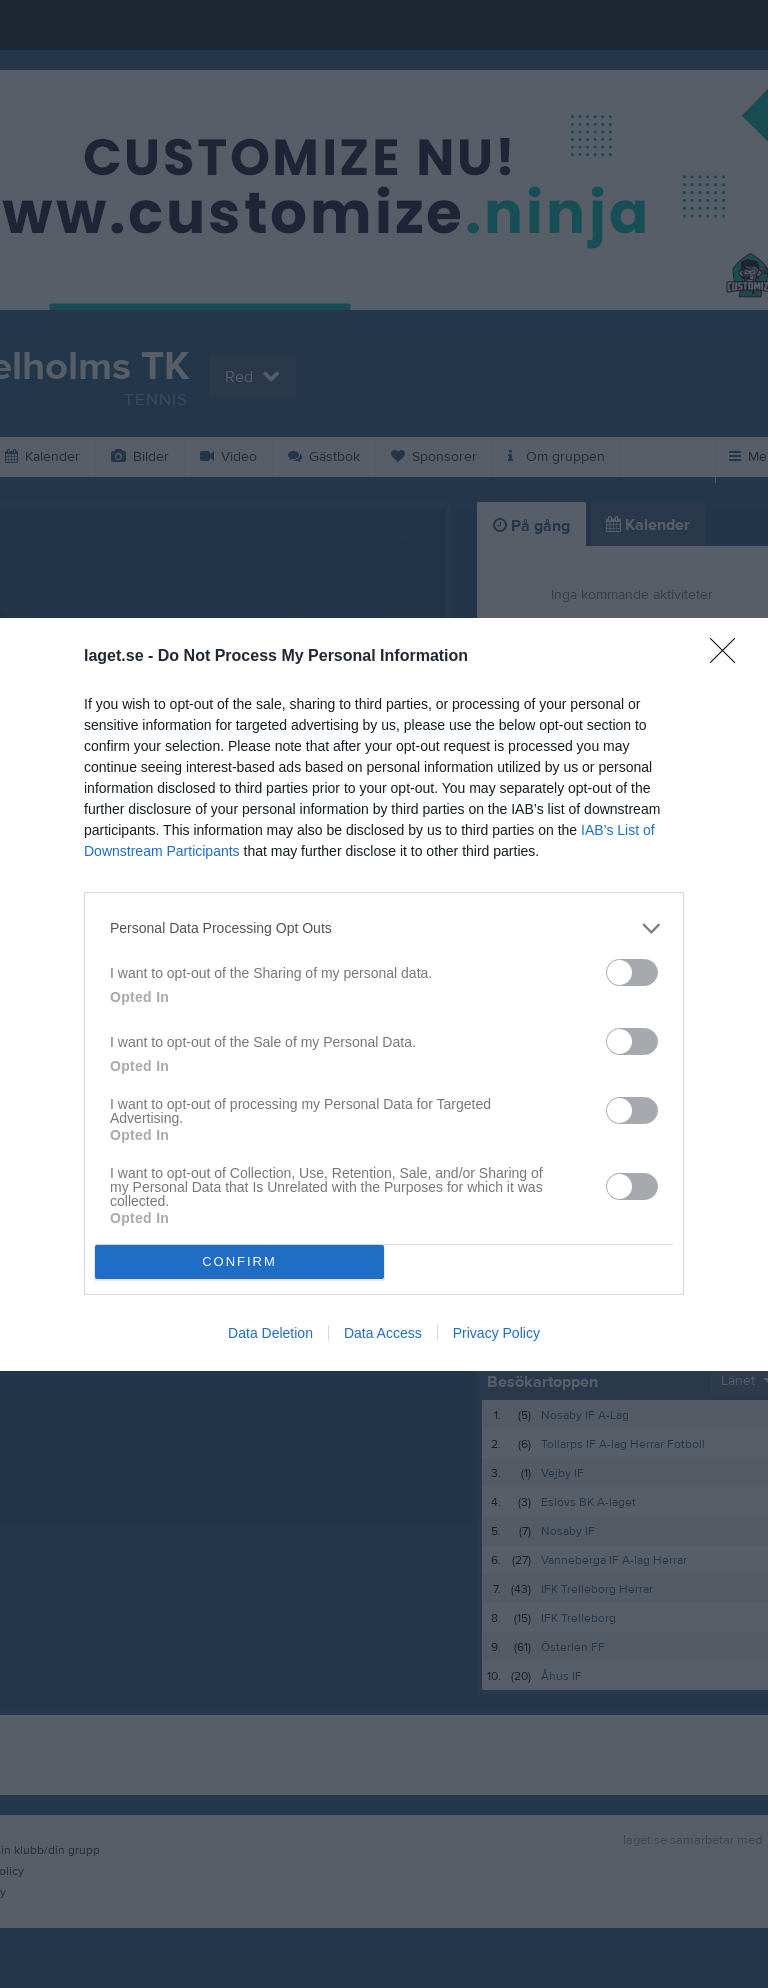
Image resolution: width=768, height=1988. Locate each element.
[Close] (729, 656)
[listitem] (384, 927)
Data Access (383, 1333)
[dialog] (384, 993)
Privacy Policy (496, 1333)
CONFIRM (239, 1260)
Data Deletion (270, 1333)
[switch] (632, 971)
